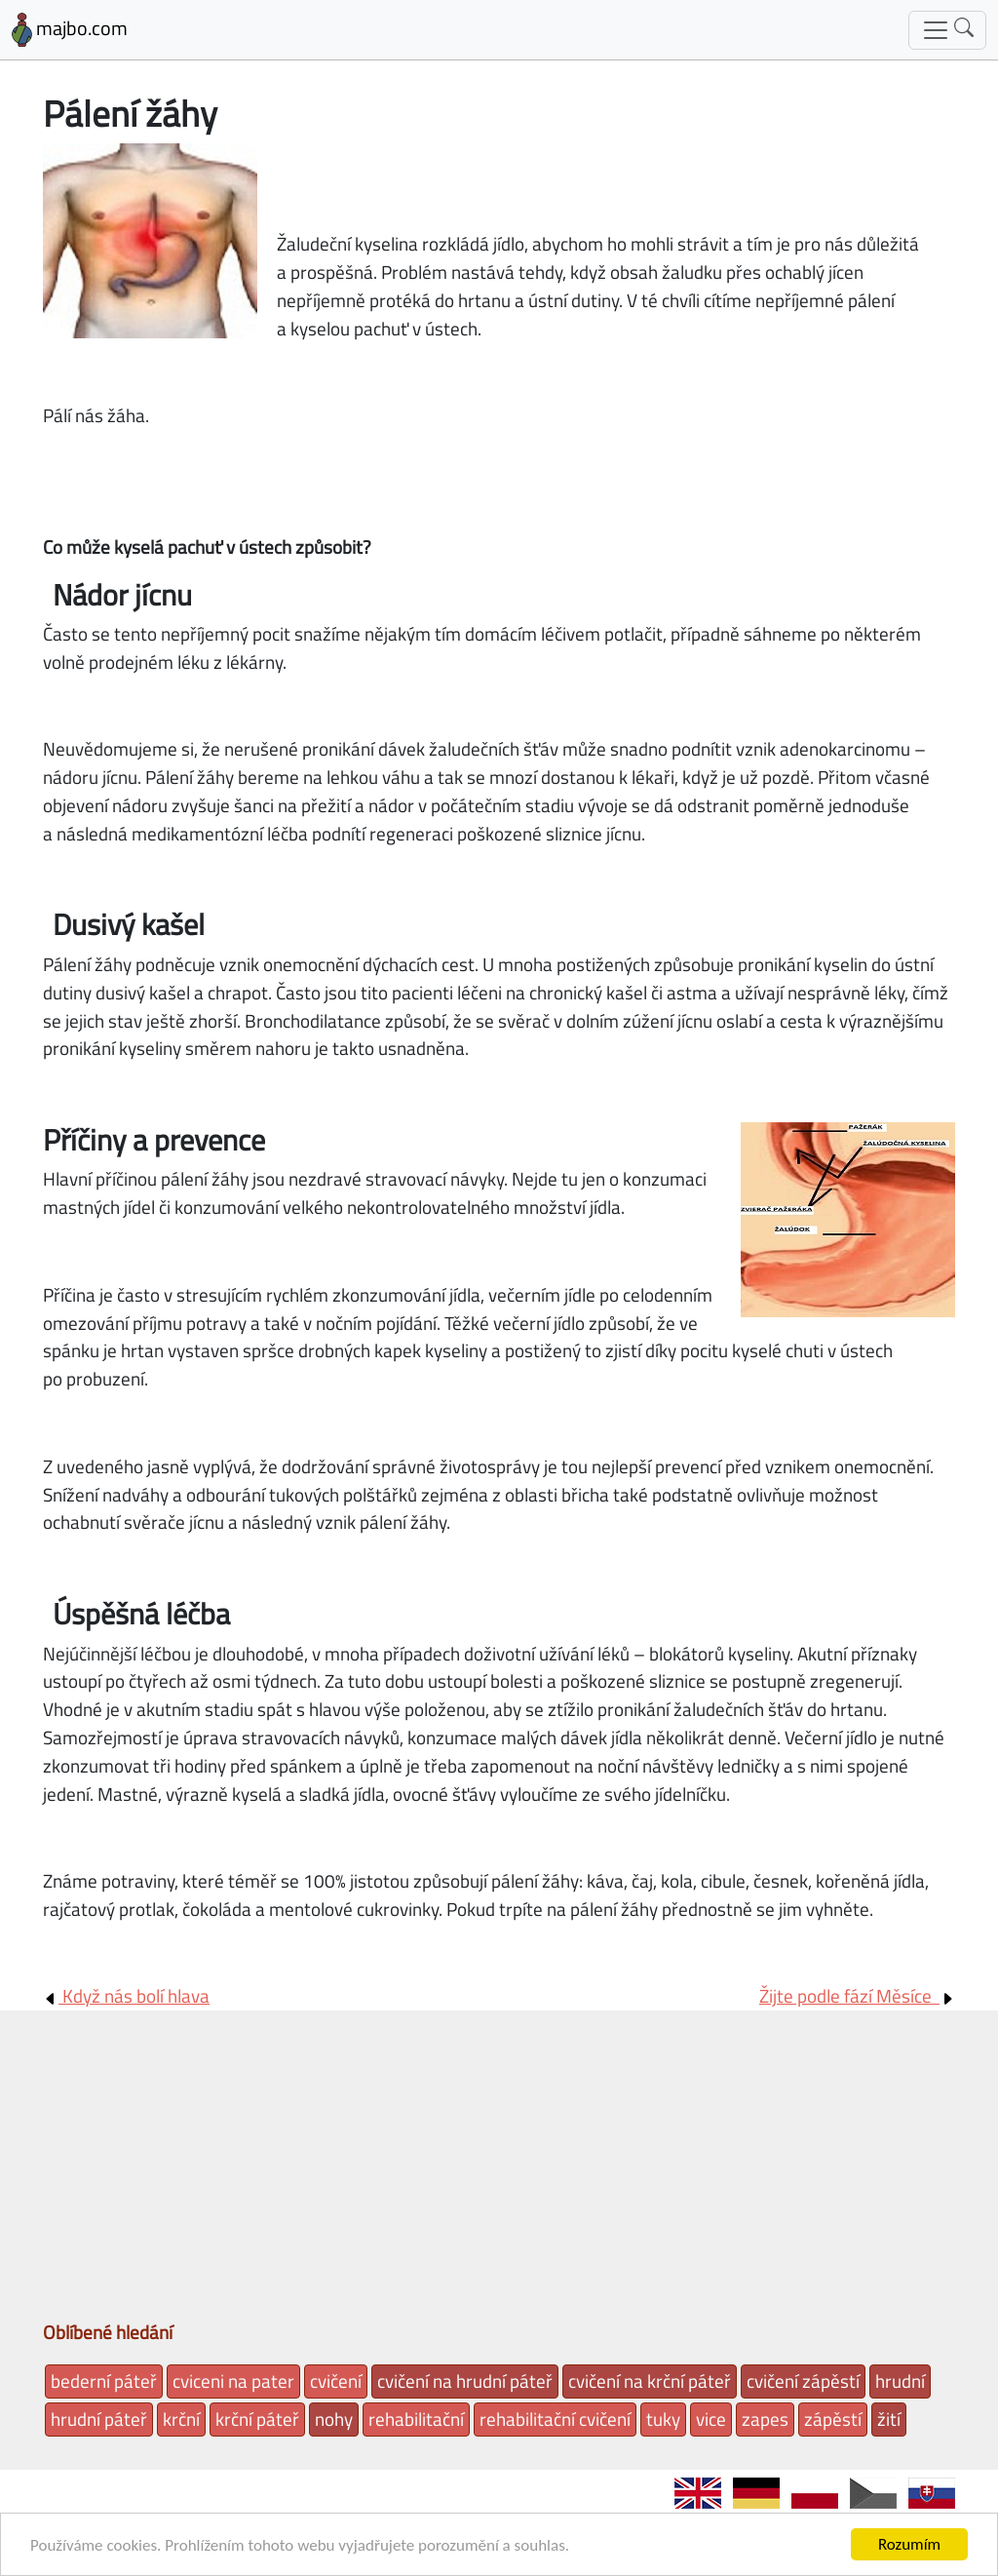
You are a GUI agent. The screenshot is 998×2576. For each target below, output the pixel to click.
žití (889, 2418)
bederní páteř (104, 2380)
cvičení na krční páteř (649, 2380)
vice (711, 2418)
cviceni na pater (233, 2380)
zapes (765, 2418)
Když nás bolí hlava (126, 1995)
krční (181, 2418)
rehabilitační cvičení (555, 2418)
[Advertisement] (499, 2172)
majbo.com (70, 30)
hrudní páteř (99, 2418)
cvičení (336, 2380)
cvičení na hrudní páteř (465, 2380)
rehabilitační (416, 2418)
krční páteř (257, 2418)
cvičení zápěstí (803, 2380)
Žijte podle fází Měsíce (857, 1995)
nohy (334, 2418)
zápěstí (833, 2418)
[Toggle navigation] (947, 30)
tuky (663, 2418)
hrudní (900, 2380)
